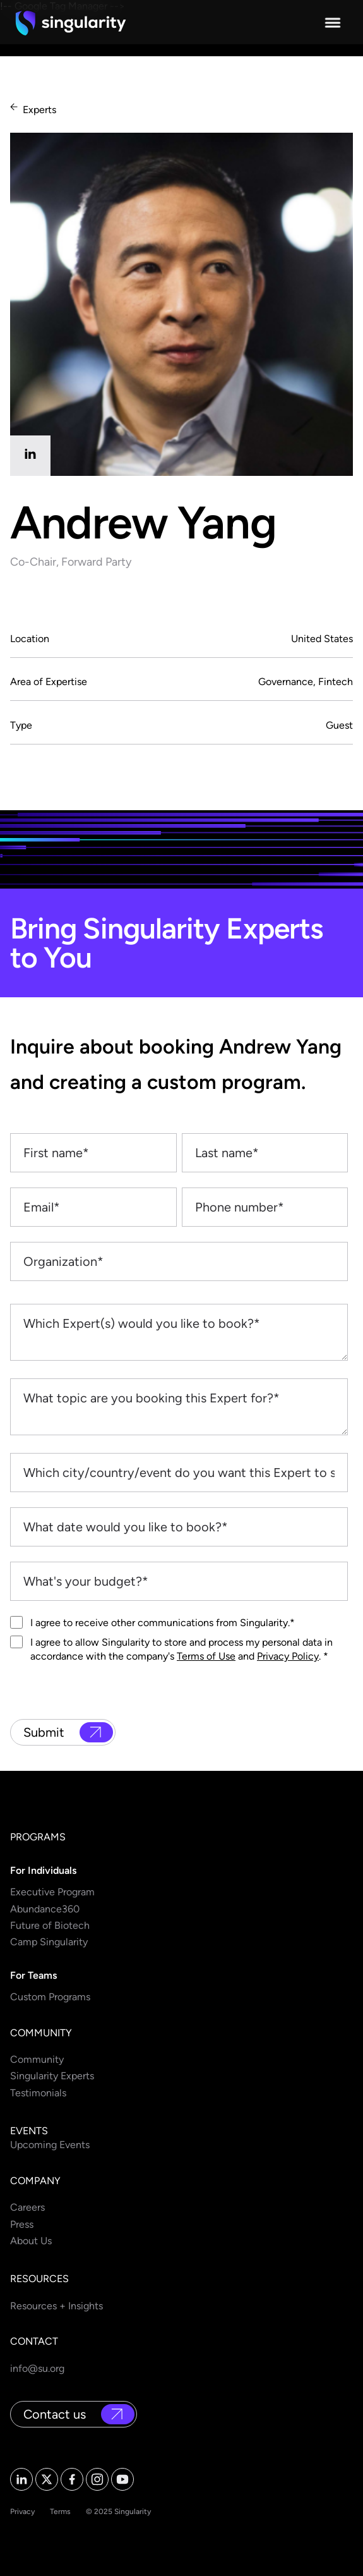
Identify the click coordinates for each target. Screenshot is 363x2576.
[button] (333, 23)
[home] (70, 22)
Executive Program (52, 1892)
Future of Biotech (50, 1925)
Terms (60, 2511)
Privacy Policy (288, 1656)
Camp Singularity (49, 1942)
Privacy (22, 2511)
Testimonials (38, 2093)
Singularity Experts (52, 2076)
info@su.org (37, 2368)
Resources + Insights (56, 2306)
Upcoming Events (50, 2145)
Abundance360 (45, 1909)
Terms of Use (206, 1656)
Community (37, 2059)
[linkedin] (30, 455)
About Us (31, 2241)
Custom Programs (50, 1997)
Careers (27, 2207)
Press (21, 2224)
